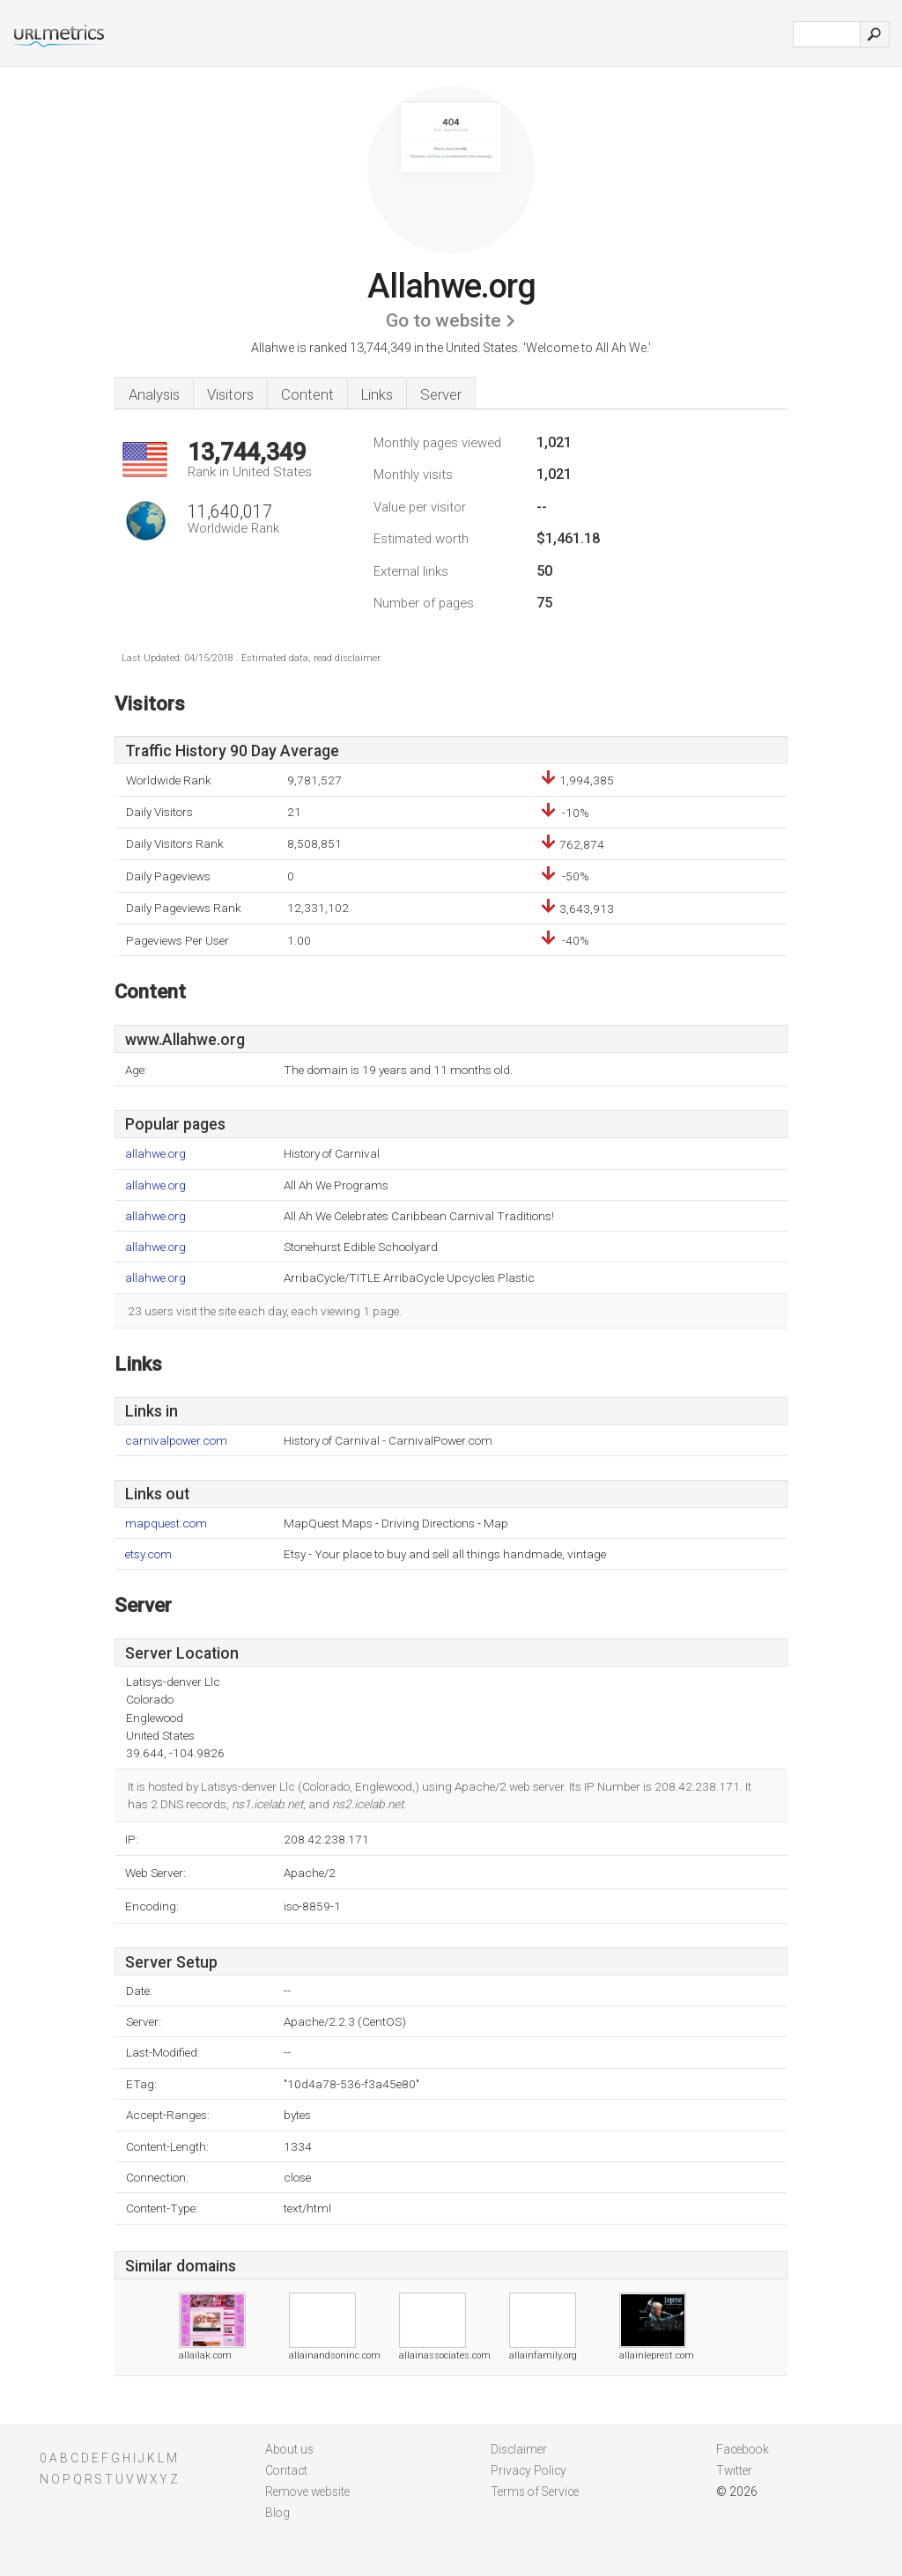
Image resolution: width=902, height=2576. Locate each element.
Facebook (742, 2449)
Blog (277, 2513)
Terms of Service (535, 2491)
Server (441, 394)
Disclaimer (519, 2449)
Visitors (230, 394)
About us (289, 2449)
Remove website (307, 2491)
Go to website (443, 320)
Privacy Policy (528, 2470)
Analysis (154, 394)
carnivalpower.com (176, 1440)
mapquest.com (166, 1523)
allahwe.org (155, 1153)
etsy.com (148, 1554)
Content (307, 394)
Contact (286, 2470)
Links (377, 394)
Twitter (734, 2470)
